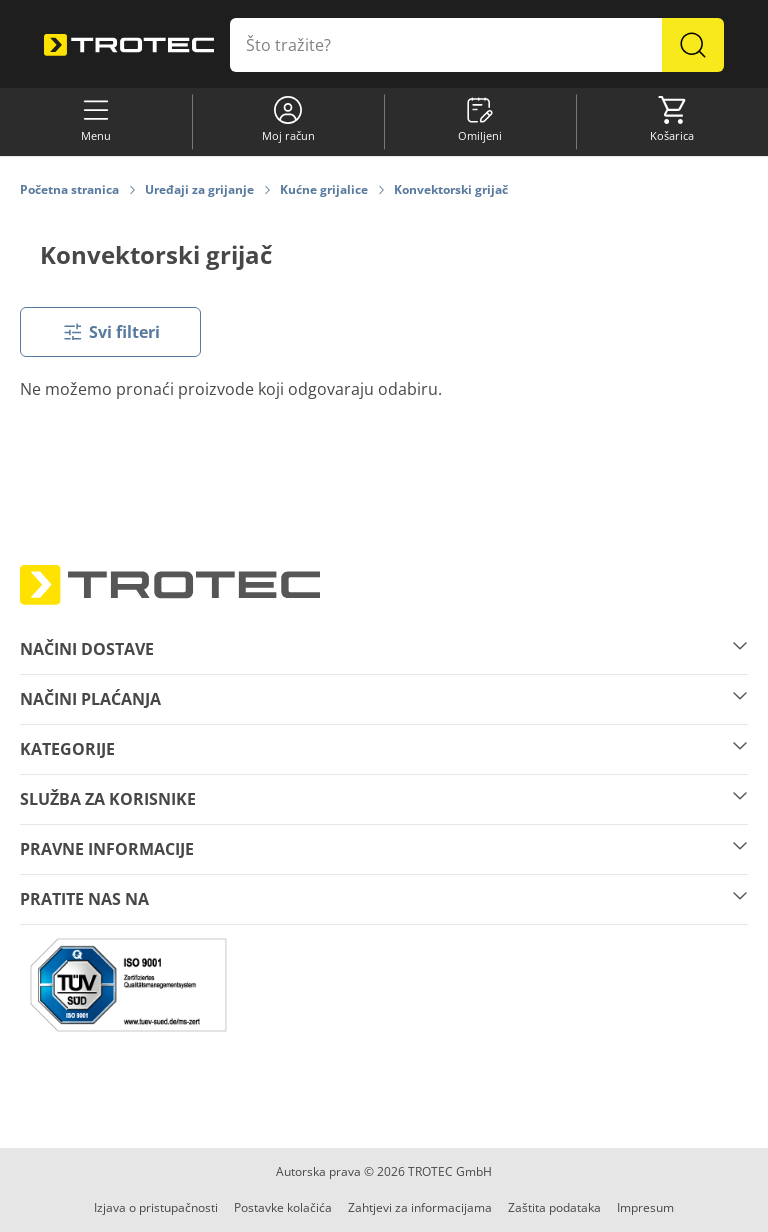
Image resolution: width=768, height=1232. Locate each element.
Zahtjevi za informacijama (420, 1207)
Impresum (645, 1207)
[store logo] (129, 45)
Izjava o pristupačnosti (156, 1207)
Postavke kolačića (283, 1207)
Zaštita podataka (554, 1207)
